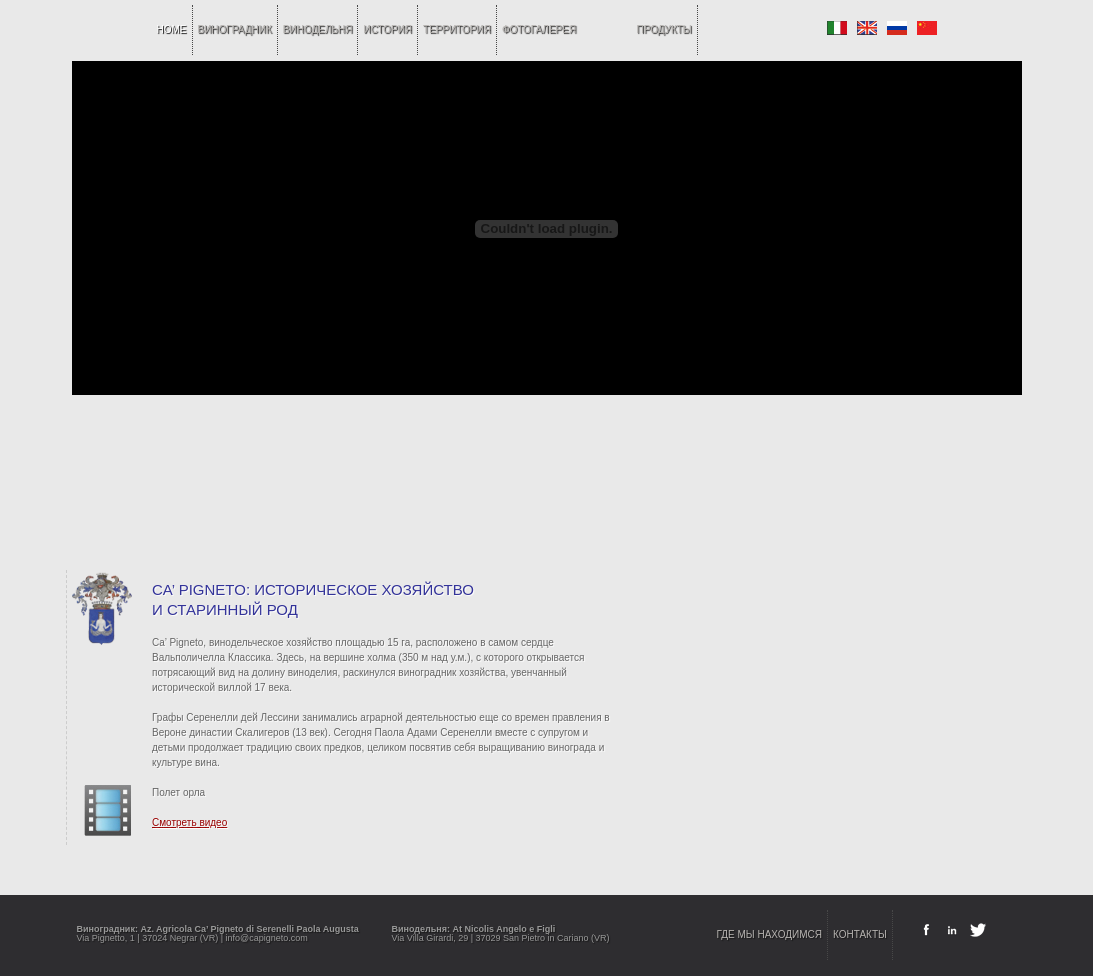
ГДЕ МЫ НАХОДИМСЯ (769, 934)
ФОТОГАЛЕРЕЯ (539, 29)
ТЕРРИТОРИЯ (457, 29)
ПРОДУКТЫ (664, 29)
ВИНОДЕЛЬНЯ (318, 29)
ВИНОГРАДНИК (235, 29)
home (172, 29)
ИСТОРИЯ (387, 29)
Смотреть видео (189, 822)
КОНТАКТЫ (860, 934)
